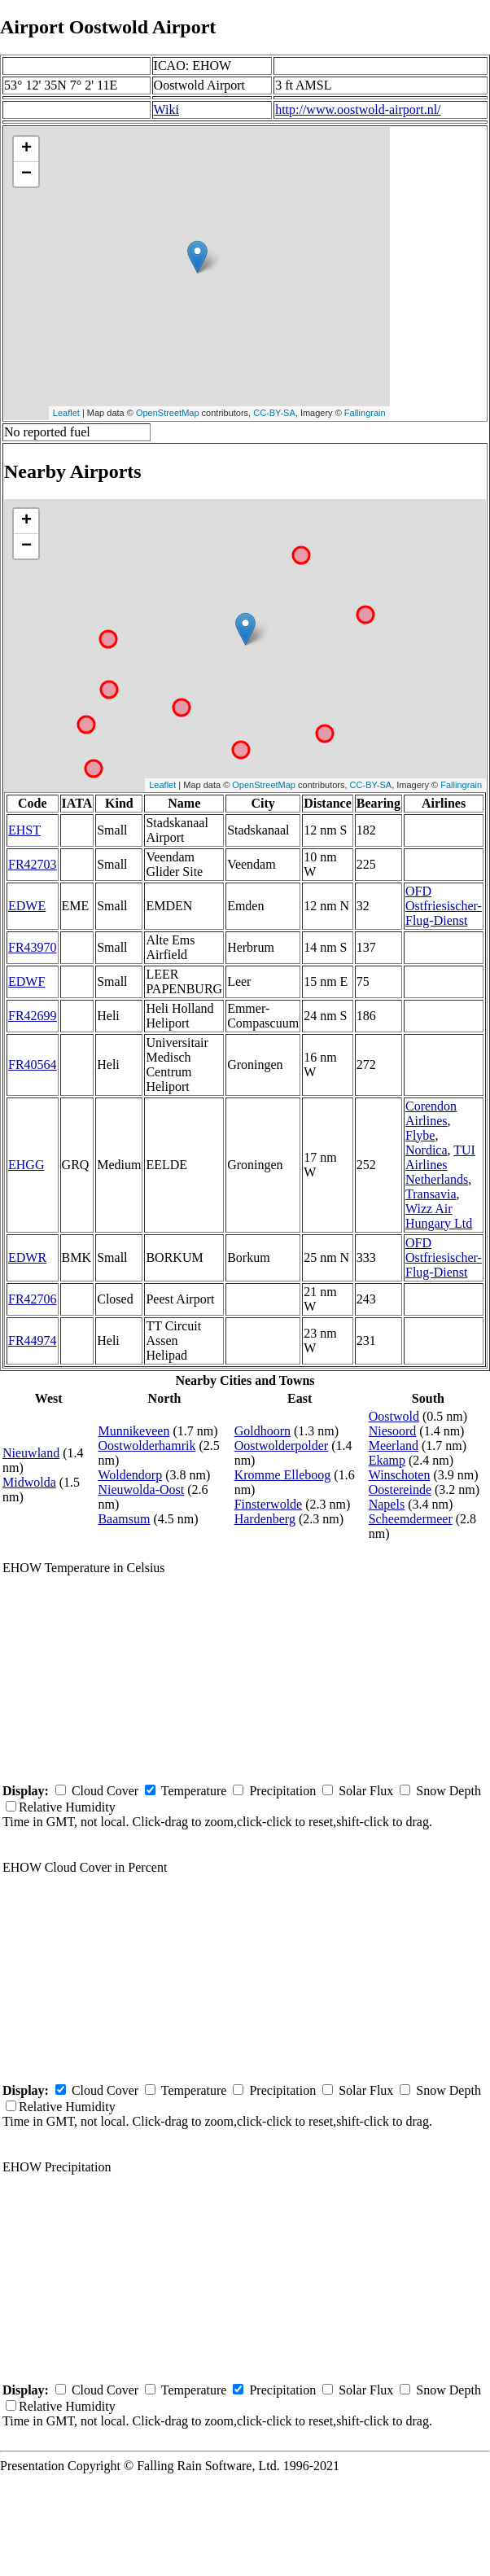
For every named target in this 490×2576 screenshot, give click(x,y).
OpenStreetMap (167, 413)
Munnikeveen (133, 1431)
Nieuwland (30, 1453)
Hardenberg (264, 1519)
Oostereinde (400, 1489)
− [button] (26, 174)
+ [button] (26, 149)
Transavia (431, 1194)
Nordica (426, 1150)
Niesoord (393, 1431)
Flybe (420, 1135)
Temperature (194, 1791)
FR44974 (32, 1340)
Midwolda (29, 1482)
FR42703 (32, 864)
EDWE (27, 906)
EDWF (26, 981)
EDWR (27, 1257)
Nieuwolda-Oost (141, 1489)
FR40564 (32, 1064)
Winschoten (400, 1475)
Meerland (393, 1445)
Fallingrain (365, 413)
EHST (24, 830)
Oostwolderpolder (281, 1445)
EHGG (26, 1165)
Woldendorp (130, 1475)
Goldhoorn (262, 1431)
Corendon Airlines (431, 1113)
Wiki (166, 109)
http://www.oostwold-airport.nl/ (357, 109)
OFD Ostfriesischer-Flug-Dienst (443, 905)
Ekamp (387, 1460)
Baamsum (124, 1519)
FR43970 (32, 947)
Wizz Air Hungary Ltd (438, 1216)
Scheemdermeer (411, 1519)
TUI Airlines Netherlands (440, 1164)
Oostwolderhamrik (146, 1445)
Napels (387, 1504)
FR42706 (32, 1299)
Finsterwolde (268, 1504)
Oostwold (394, 1416)
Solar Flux (366, 1791)
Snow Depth (448, 1791)
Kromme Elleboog (282, 1475)
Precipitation (282, 1791)
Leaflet (66, 413)
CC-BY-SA (274, 413)
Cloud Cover (105, 1791)
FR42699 (32, 1016)
